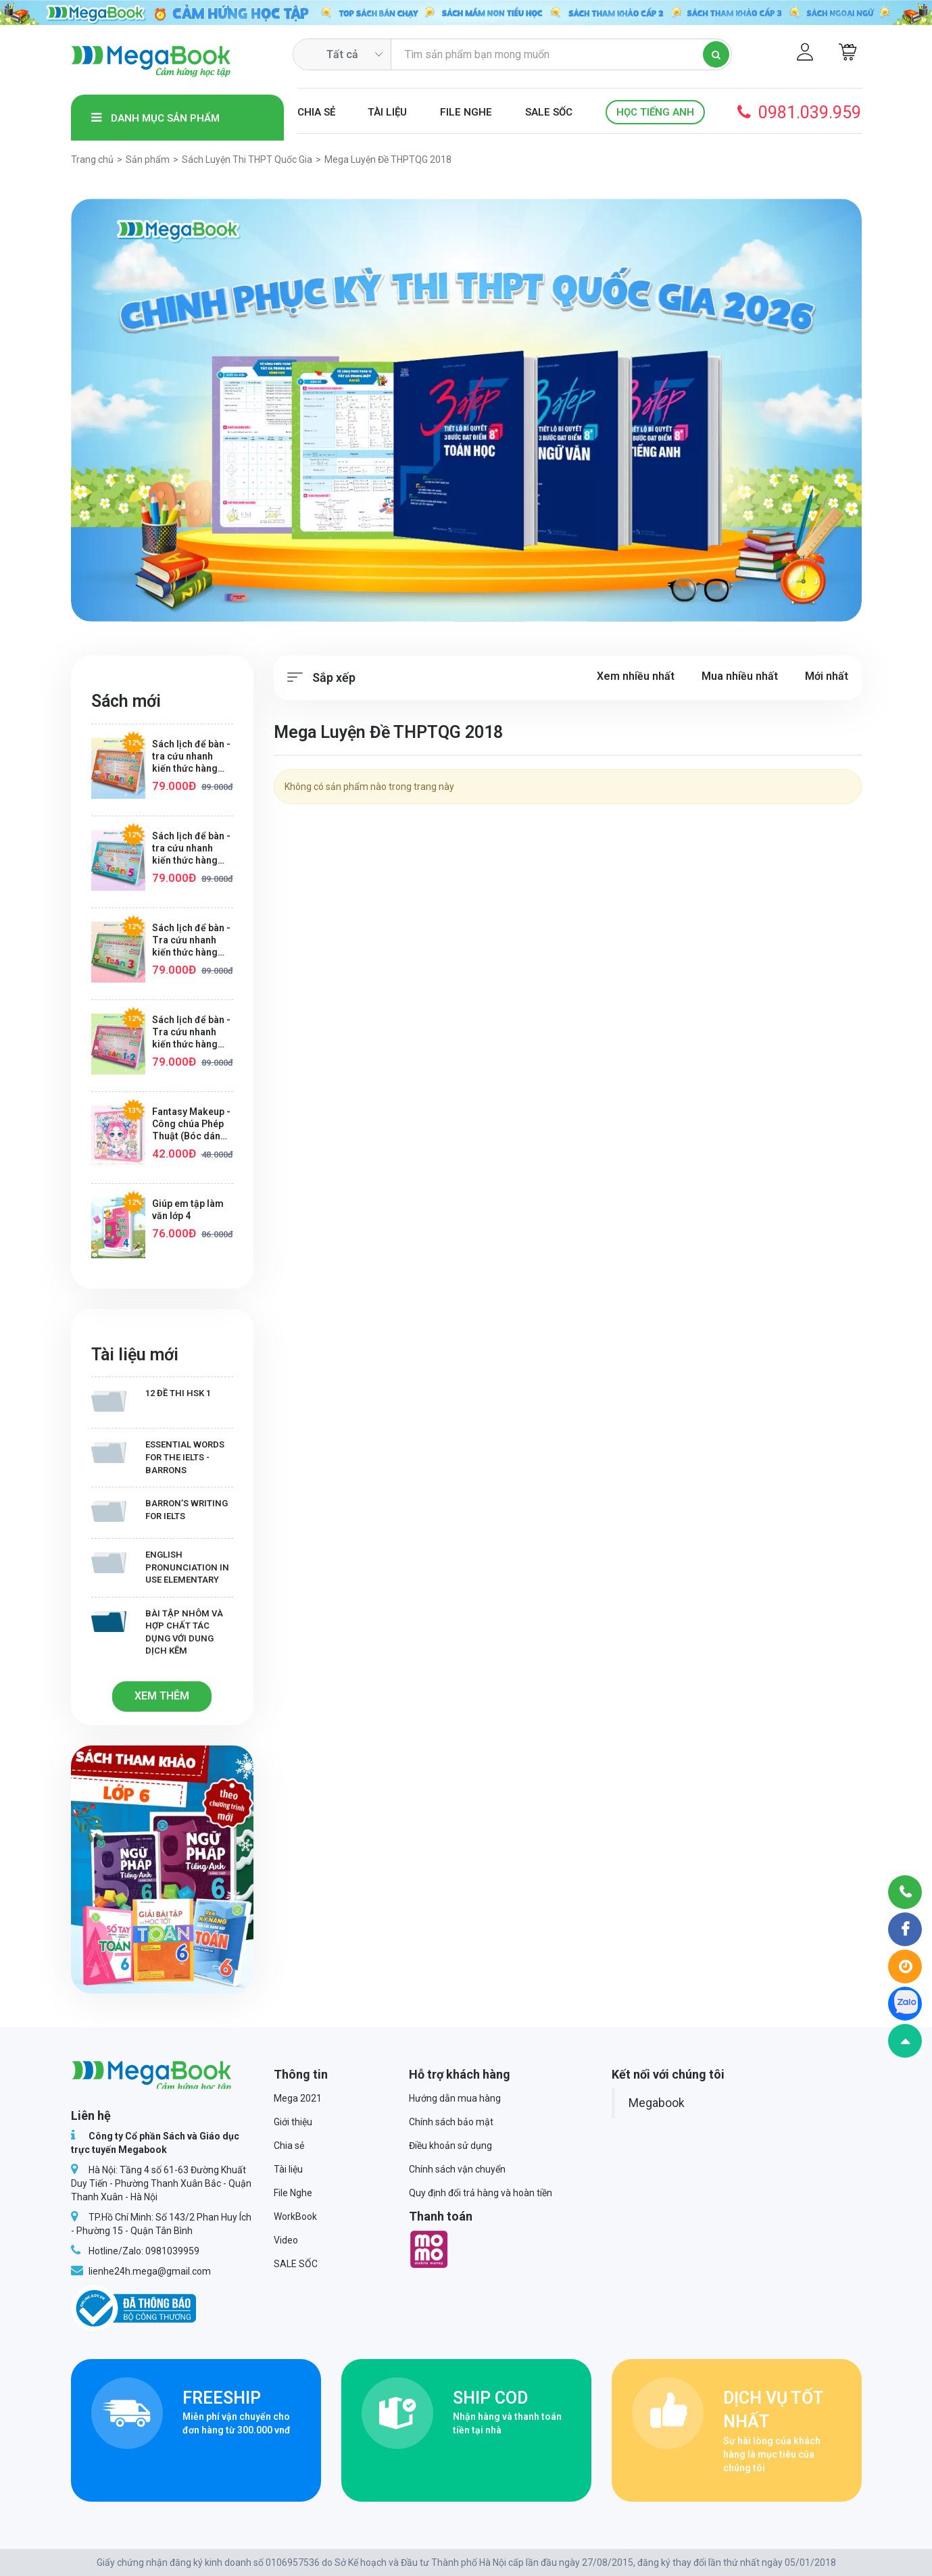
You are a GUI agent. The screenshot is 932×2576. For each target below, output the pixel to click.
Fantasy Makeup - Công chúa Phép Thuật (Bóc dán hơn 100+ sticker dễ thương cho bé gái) (191, 1124)
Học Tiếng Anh (655, 112)
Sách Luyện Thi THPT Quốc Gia (247, 159)
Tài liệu (387, 112)
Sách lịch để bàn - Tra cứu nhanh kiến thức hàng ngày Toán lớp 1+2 (192, 1032)
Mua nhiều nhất (740, 676)
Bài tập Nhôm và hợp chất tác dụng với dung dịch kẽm (157, 1632)
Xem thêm (161, 1695)
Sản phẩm (148, 159)
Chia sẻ (316, 112)
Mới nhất (826, 676)
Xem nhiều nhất (636, 676)
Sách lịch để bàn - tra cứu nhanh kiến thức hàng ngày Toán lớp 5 (191, 848)
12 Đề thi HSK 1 (151, 1400)
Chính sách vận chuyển (457, 2169)
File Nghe (466, 112)
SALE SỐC (548, 112)
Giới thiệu (293, 2121)
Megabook (657, 2103)
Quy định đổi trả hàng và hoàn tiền (480, 2192)
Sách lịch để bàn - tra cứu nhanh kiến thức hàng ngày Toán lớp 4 (191, 756)
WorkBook (295, 2216)
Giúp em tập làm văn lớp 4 (188, 1209)
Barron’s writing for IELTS (159, 1510)
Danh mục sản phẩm (155, 118)
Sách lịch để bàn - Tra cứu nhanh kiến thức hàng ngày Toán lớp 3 (191, 940)
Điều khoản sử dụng (450, 2145)
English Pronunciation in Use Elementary (160, 1567)
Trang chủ (92, 159)
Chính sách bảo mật (451, 2121)
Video (286, 2240)
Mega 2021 (298, 2098)
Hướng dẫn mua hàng (455, 2098)
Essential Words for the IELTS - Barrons (157, 1457)
